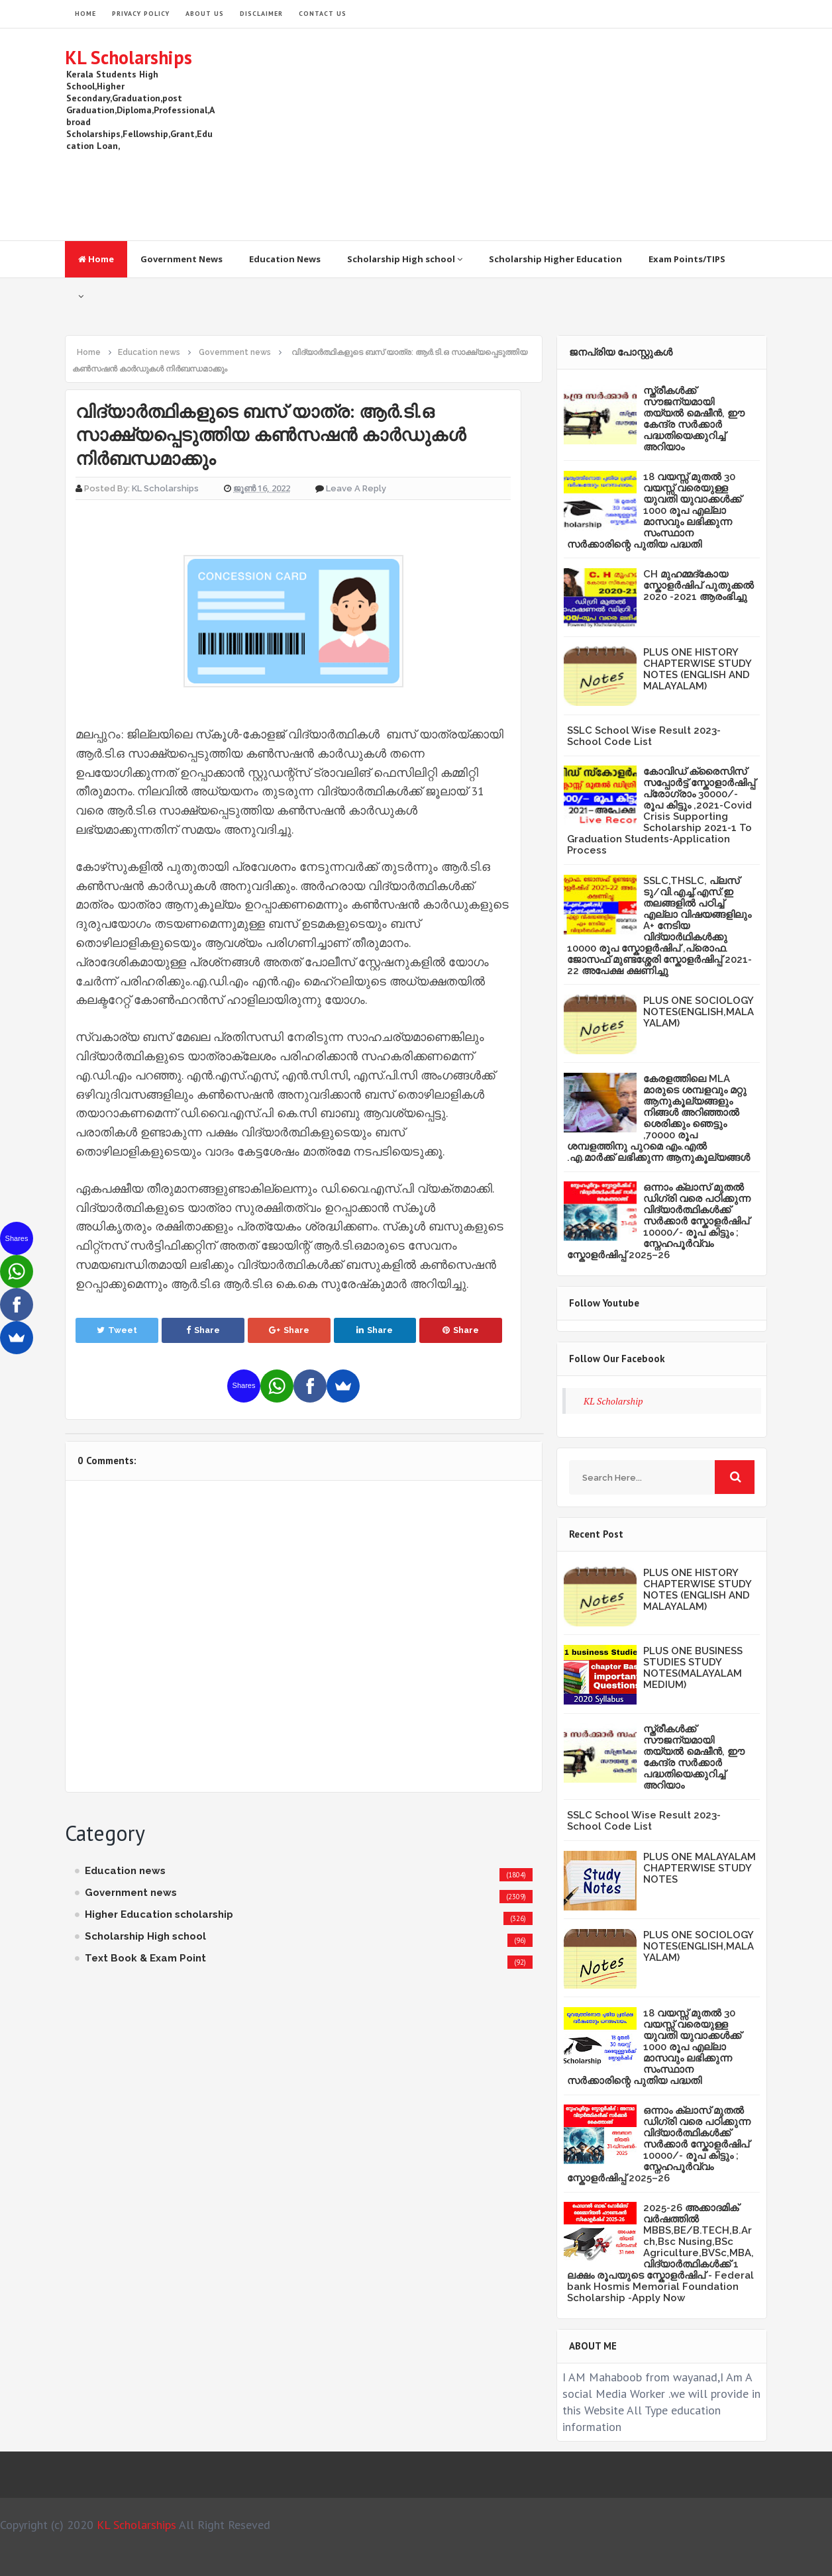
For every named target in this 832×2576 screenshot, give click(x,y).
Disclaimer (261, 13)
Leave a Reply (356, 488)
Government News (181, 259)
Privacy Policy (141, 13)
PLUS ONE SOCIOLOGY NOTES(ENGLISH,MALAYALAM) (698, 1012)
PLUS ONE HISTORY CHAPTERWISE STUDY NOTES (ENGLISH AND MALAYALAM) (697, 669)
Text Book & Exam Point (145, 1958)
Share (203, 1330)
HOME (85, 13)
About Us (204, 13)
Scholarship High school (404, 259)
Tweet (117, 1330)
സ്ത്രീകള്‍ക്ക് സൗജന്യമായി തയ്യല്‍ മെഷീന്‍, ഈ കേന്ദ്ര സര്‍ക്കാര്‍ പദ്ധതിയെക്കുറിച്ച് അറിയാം (694, 419)
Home (96, 259)
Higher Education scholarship (159, 1914)
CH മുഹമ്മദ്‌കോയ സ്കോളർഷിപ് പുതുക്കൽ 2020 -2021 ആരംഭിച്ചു (698, 585)
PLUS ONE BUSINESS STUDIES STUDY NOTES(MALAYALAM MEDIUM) (693, 1668)
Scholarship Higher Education (555, 259)
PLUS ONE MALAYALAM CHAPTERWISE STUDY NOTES (699, 1868)
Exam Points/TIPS (687, 259)
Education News (285, 259)
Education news (125, 1871)
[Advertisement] (526, 134)
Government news (131, 1893)
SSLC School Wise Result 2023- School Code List (644, 736)
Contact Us (322, 13)
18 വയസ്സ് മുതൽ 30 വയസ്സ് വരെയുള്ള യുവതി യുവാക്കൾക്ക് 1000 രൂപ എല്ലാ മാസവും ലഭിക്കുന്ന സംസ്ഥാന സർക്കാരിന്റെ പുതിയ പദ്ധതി (654, 510)
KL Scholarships (128, 57)
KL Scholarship (613, 1401)
